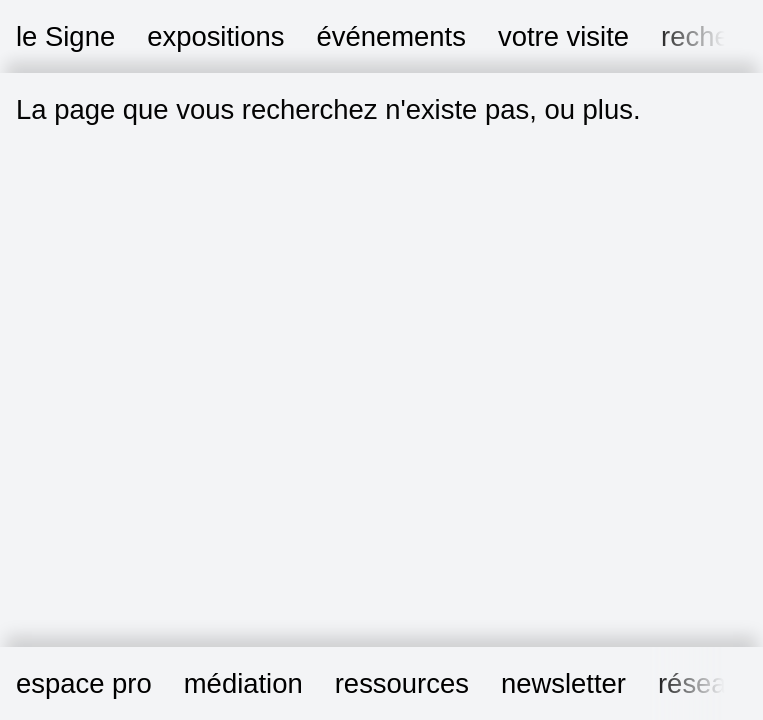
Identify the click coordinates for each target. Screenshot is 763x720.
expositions (215, 36)
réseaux (707, 683)
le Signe (65, 36)
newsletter (563, 683)
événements (390, 36)
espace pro (84, 683)
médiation (243, 683)
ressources (402, 683)
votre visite (563, 36)
